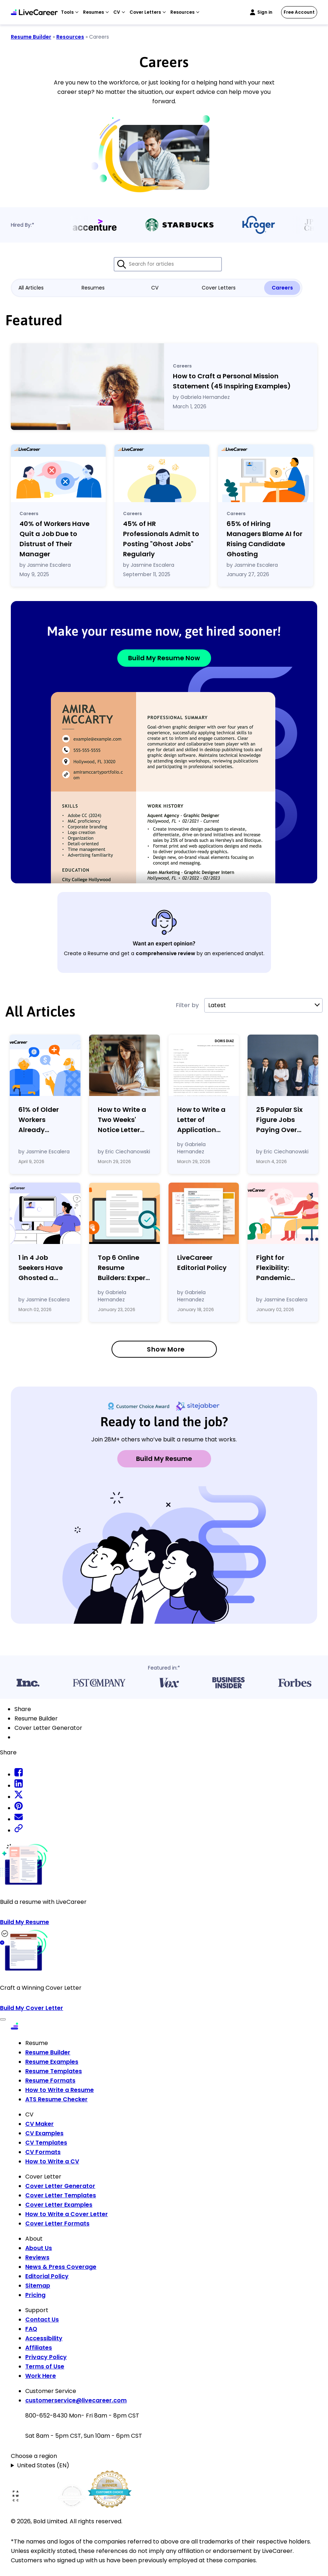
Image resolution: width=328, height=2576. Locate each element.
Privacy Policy (46, 2357)
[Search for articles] (168, 264)
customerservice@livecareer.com (76, 2400)
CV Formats (43, 2152)
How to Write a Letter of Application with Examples (201, 1120)
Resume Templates (53, 2071)
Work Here (40, 2376)
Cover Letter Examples (58, 2205)
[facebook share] (18, 1774)
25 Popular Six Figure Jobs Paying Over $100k (279, 1120)
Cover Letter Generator (60, 2186)
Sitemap (37, 2285)
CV (154, 287)
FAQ (31, 2329)
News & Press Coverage (60, 2267)
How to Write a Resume (59, 2090)
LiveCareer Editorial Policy (202, 1262)
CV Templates (46, 2142)
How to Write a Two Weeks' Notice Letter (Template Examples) (122, 1120)
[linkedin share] (18, 1785)
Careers (282, 287)
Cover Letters (219, 287)
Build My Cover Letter (31, 2008)
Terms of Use (44, 2366)
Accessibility (43, 2338)
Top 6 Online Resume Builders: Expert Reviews (123, 1268)
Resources (70, 36)
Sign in (264, 12)
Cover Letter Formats (57, 2223)
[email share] (18, 1819)
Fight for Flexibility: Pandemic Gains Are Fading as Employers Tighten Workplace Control (274, 1268)
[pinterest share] (18, 1808)
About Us (38, 2248)
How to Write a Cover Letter (66, 2214)
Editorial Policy (47, 2276)
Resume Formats (50, 2080)
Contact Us (42, 2319)
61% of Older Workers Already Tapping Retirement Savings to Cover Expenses (44, 1120)
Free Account (299, 12)
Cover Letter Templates (60, 2195)
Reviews (37, 2257)
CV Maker (39, 2124)
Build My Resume (164, 1458)
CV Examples (44, 2133)
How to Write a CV (52, 2161)
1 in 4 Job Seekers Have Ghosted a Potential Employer (40, 1268)
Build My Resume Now (164, 657)
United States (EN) (43, 2465)
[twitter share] (18, 1797)
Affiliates (38, 2348)
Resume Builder (31, 36)
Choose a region (34, 2456)
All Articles (31, 287)
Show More (166, 1349)
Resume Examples (51, 2062)
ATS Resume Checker (56, 2099)
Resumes (93, 287)
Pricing (35, 2295)
